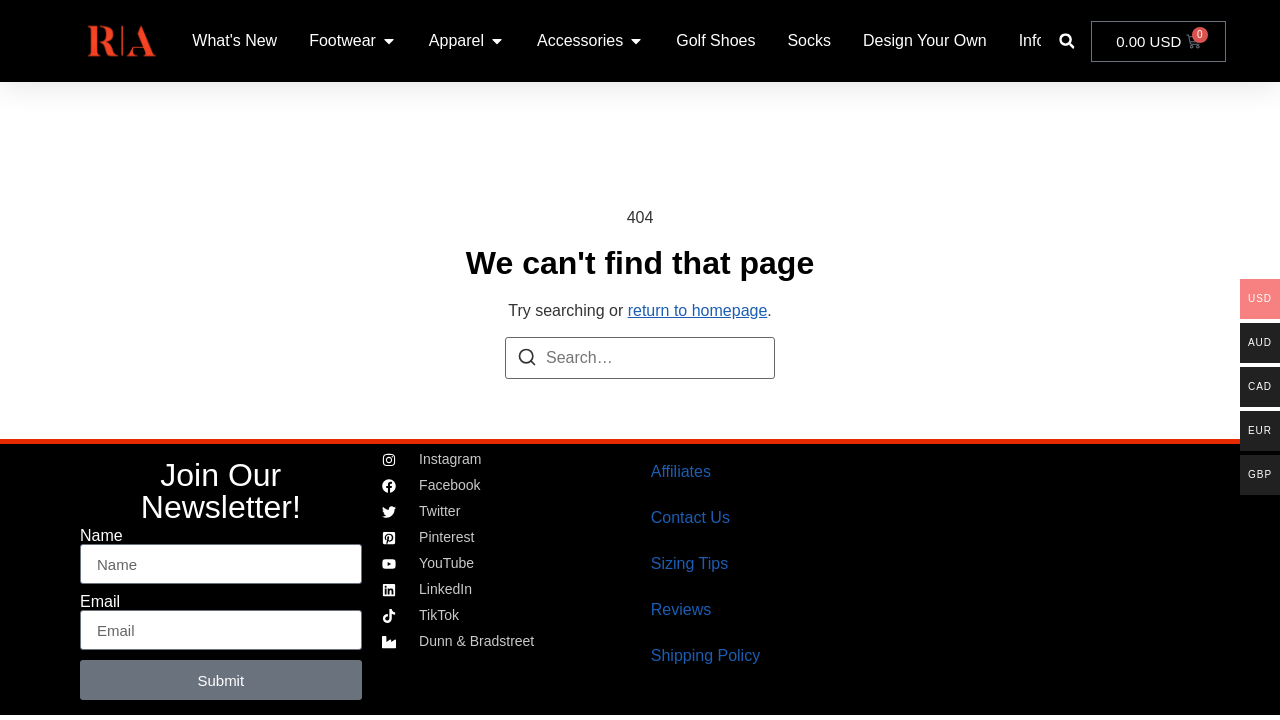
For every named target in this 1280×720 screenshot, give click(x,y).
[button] (1066, 41)
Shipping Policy (705, 655)
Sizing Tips (689, 563)
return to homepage (698, 310)
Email (100, 602)
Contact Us (690, 517)
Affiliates (681, 471)
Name (101, 536)
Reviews (681, 609)
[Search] (527, 360)
